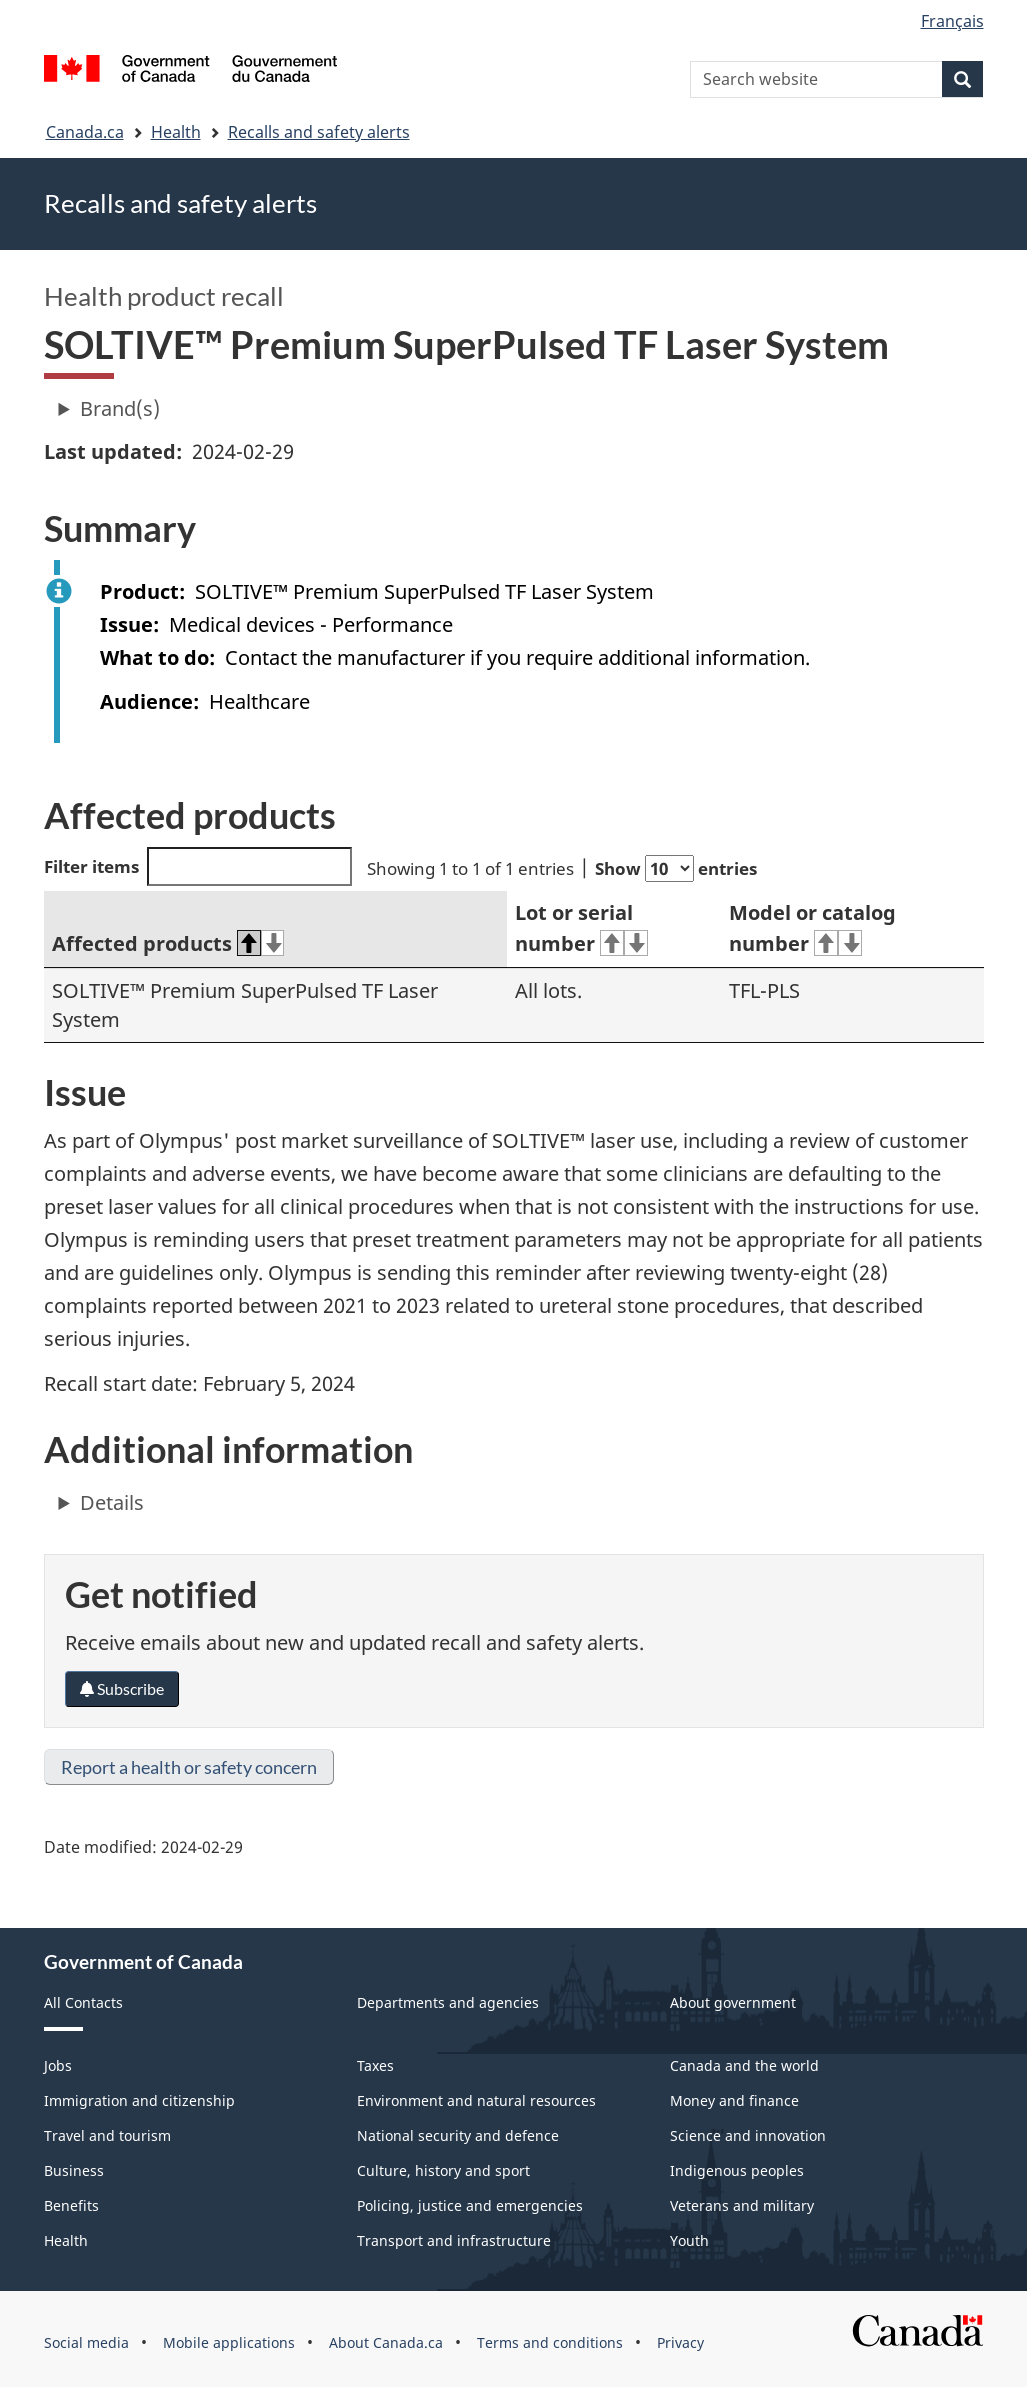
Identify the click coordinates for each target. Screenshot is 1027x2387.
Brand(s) (120, 408)
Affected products (168, 943)
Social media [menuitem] (86, 2342)
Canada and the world (744, 2065)
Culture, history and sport (443, 2170)
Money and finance (734, 2100)
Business (74, 2170)
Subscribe (122, 1688)
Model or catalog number (812, 928)
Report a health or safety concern (189, 1767)
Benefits (71, 2205)
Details (112, 1502)
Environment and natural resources (476, 2100)
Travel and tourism (107, 2135)
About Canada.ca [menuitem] (386, 2342)
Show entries (676, 868)
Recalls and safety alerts (319, 132)
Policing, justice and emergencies (470, 2205)
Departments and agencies (448, 2002)
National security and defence (458, 2135)
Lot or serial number (581, 928)
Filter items (198, 866)
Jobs (58, 2065)
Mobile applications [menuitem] (229, 2342)
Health (176, 132)
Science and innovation (748, 2135)
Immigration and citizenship (139, 2100)
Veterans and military (742, 2205)
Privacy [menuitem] (680, 2342)
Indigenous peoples (737, 2170)
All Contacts (83, 2002)
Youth (689, 2240)
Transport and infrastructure (454, 2240)
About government (733, 2002)
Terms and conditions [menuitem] (550, 2342)
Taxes (375, 2065)
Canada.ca (85, 132)
